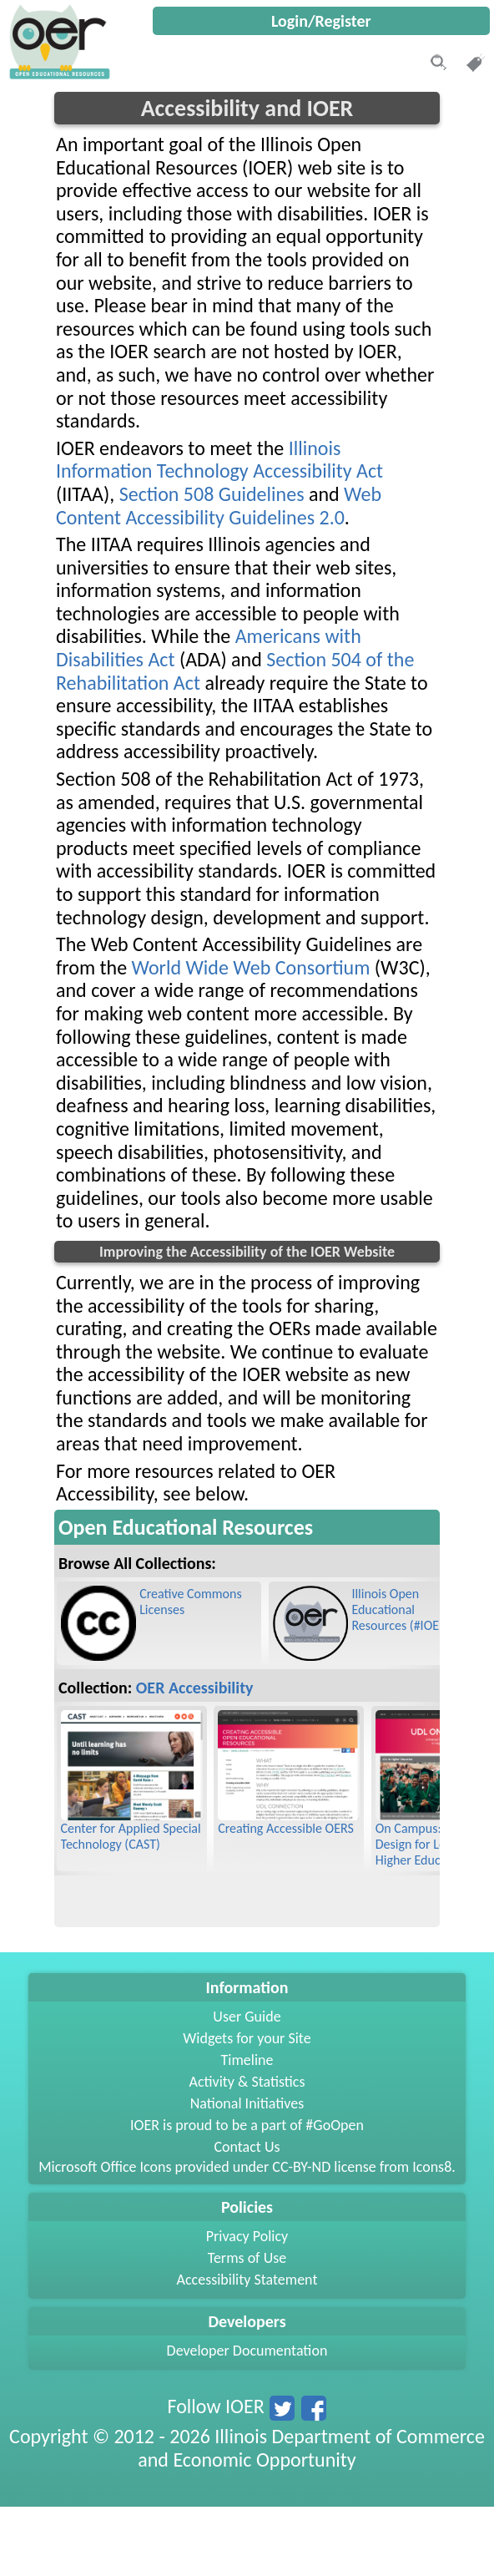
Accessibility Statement (247, 2279)
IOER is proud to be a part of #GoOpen (247, 2125)
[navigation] (57, 75)
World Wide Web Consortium (251, 967)
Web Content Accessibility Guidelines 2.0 (218, 505)
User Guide (246, 2016)
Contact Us (247, 2147)
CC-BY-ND (301, 2167)
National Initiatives (247, 2103)
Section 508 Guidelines (212, 494)
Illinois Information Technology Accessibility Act (219, 459)
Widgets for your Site (246, 2038)
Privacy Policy (247, 2236)
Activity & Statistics (247, 2081)
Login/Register (321, 21)
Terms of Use (247, 2258)
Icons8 (431, 2167)
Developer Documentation (247, 2350)
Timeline (247, 2060)
